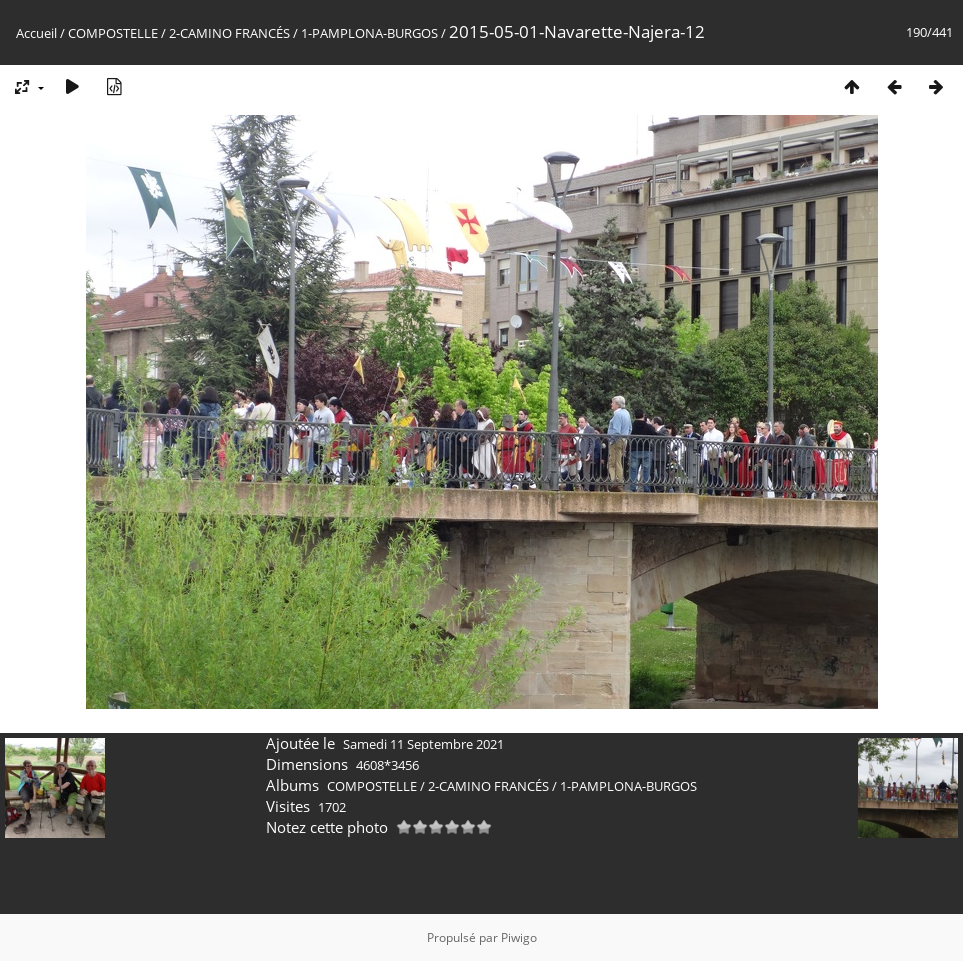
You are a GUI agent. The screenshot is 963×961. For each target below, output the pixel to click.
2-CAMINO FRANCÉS (229, 33)
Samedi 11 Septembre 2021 (423, 744)
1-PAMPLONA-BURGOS (369, 33)
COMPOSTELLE (113, 33)
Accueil (36, 33)
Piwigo (519, 937)
